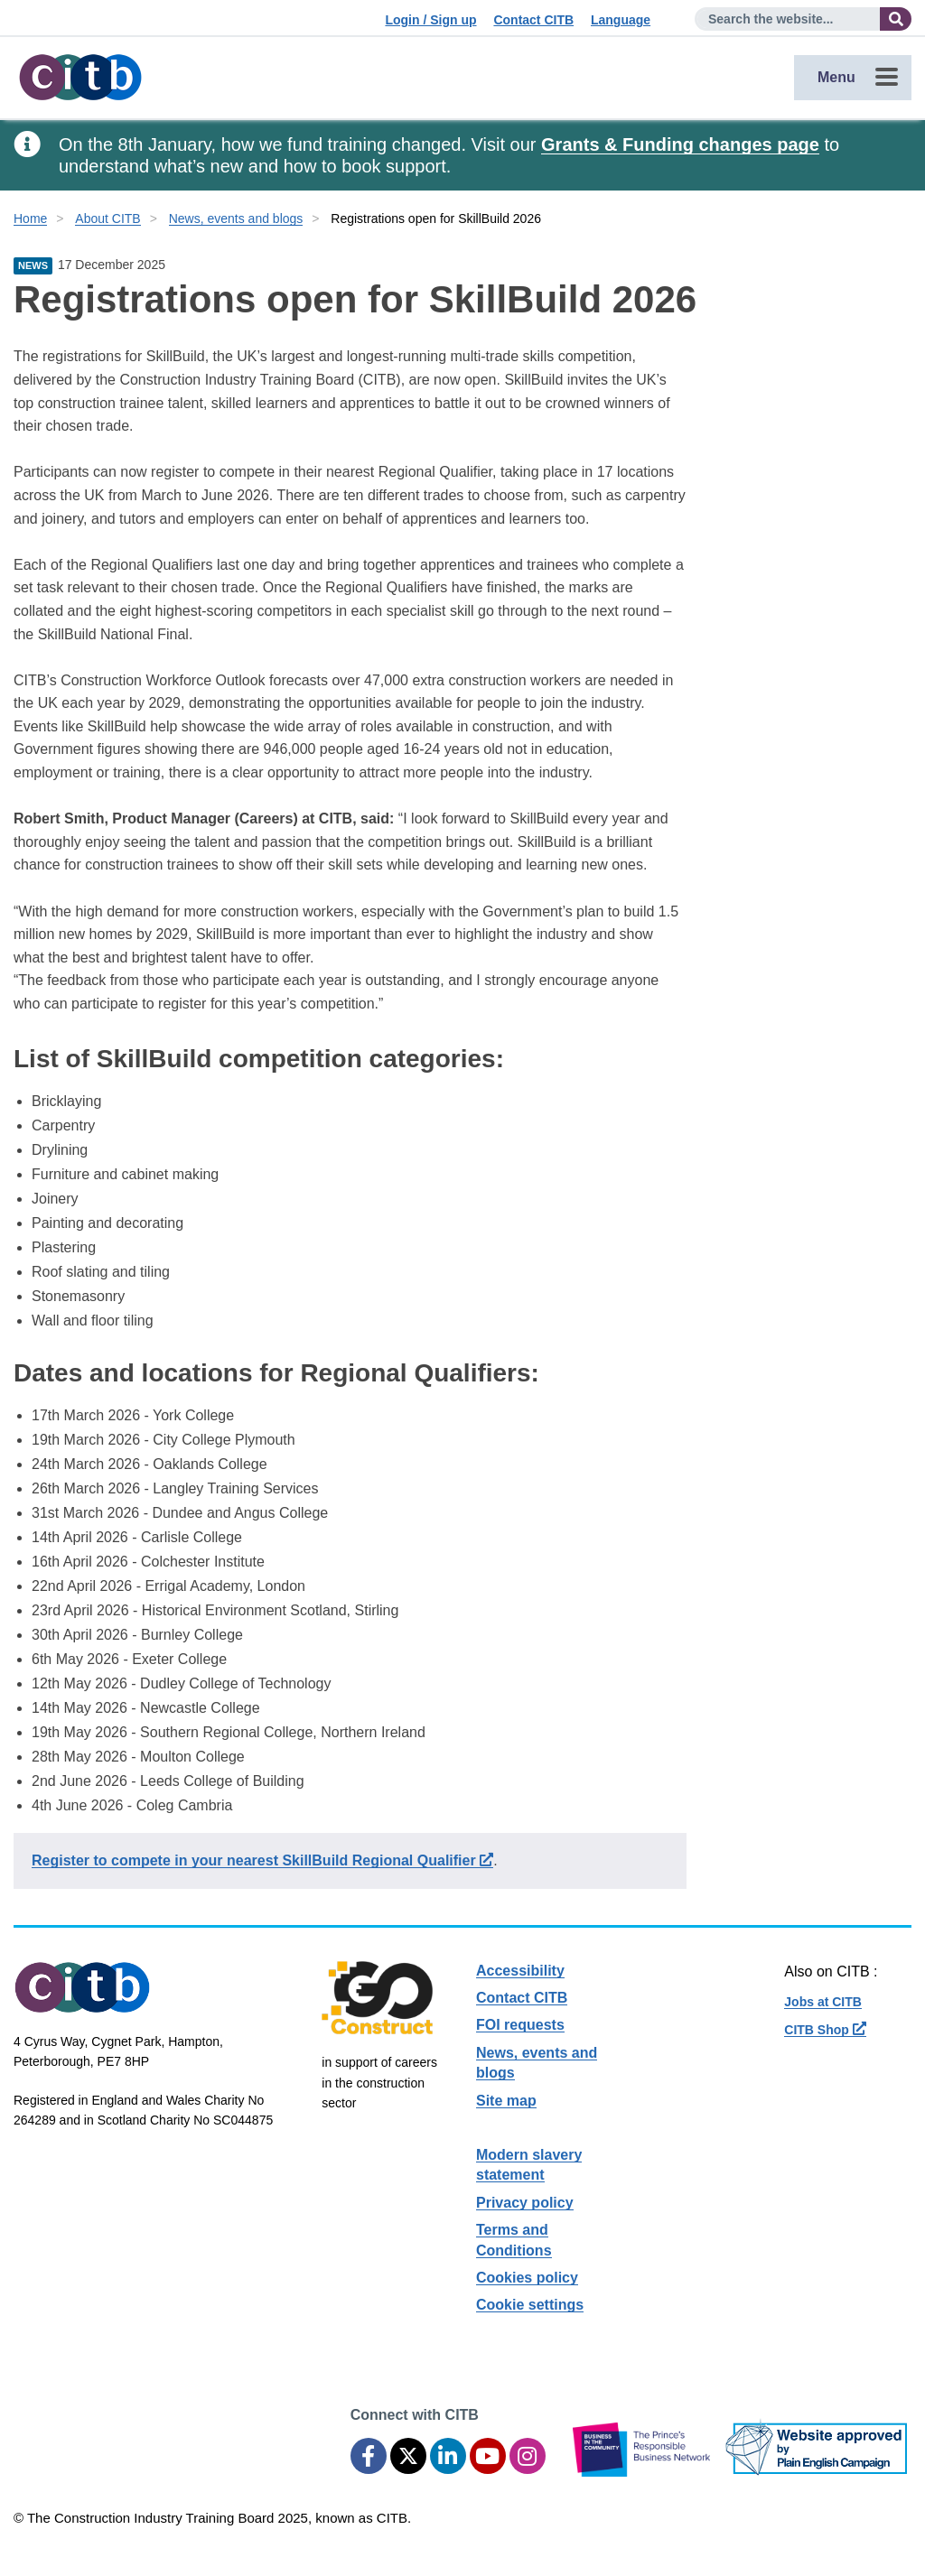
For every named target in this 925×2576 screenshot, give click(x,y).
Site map (506, 2100)
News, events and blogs (236, 218)
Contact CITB (533, 20)
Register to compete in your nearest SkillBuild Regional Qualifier (262, 1860)
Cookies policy (527, 2277)
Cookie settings (530, 2304)
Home (30, 218)
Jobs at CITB (823, 2002)
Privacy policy (525, 2202)
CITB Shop (824, 2030)
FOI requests (520, 2024)
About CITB (107, 218)
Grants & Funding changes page (680, 144)
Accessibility (520, 1970)
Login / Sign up (430, 20)
